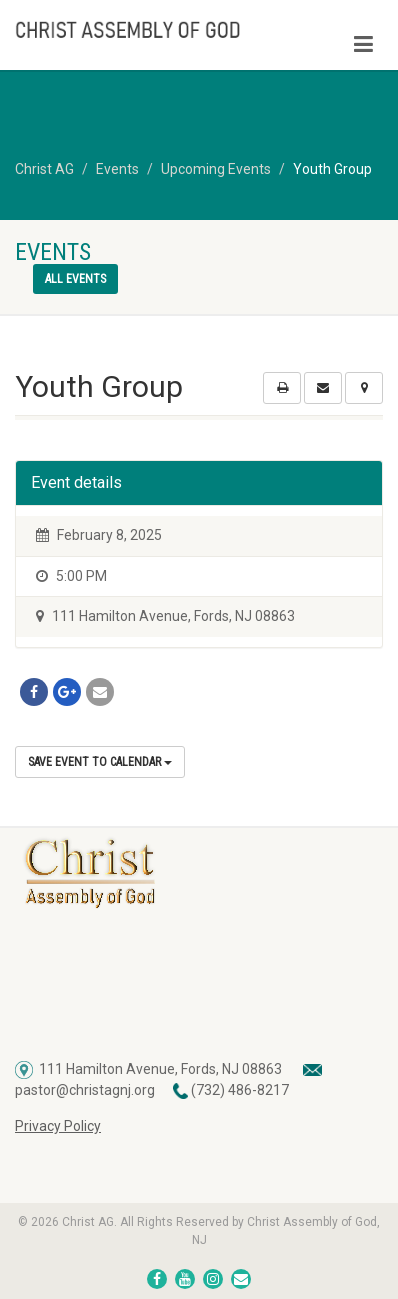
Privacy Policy (58, 1126)
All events (75, 279)
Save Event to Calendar (100, 762)
